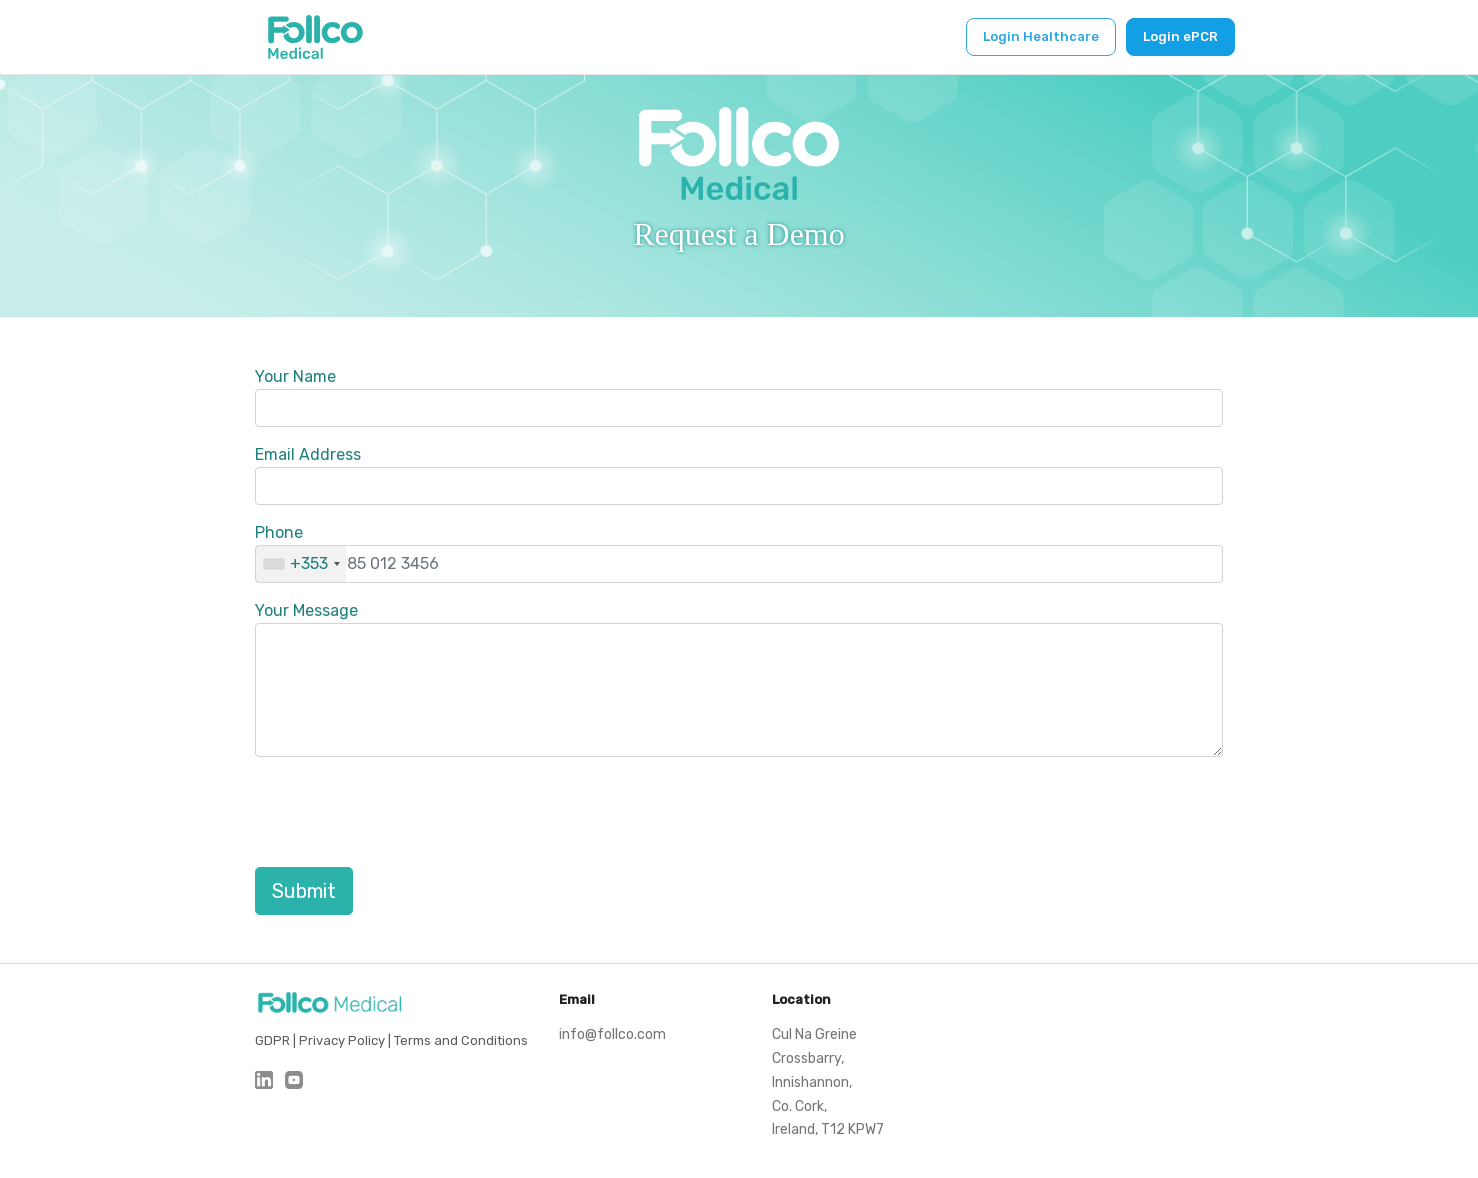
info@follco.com (612, 1034)
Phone (279, 532)
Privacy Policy (342, 1040)
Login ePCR (1180, 36)
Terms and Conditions (461, 1040)
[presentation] (407, 812)
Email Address (308, 454)
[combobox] (301, 564)
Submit (304, 891)
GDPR (272, 1040)
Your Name (295, 376)
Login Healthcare (1041, 36)
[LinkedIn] (264, 1080)
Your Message (306, 610)
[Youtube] (294, 1080)
